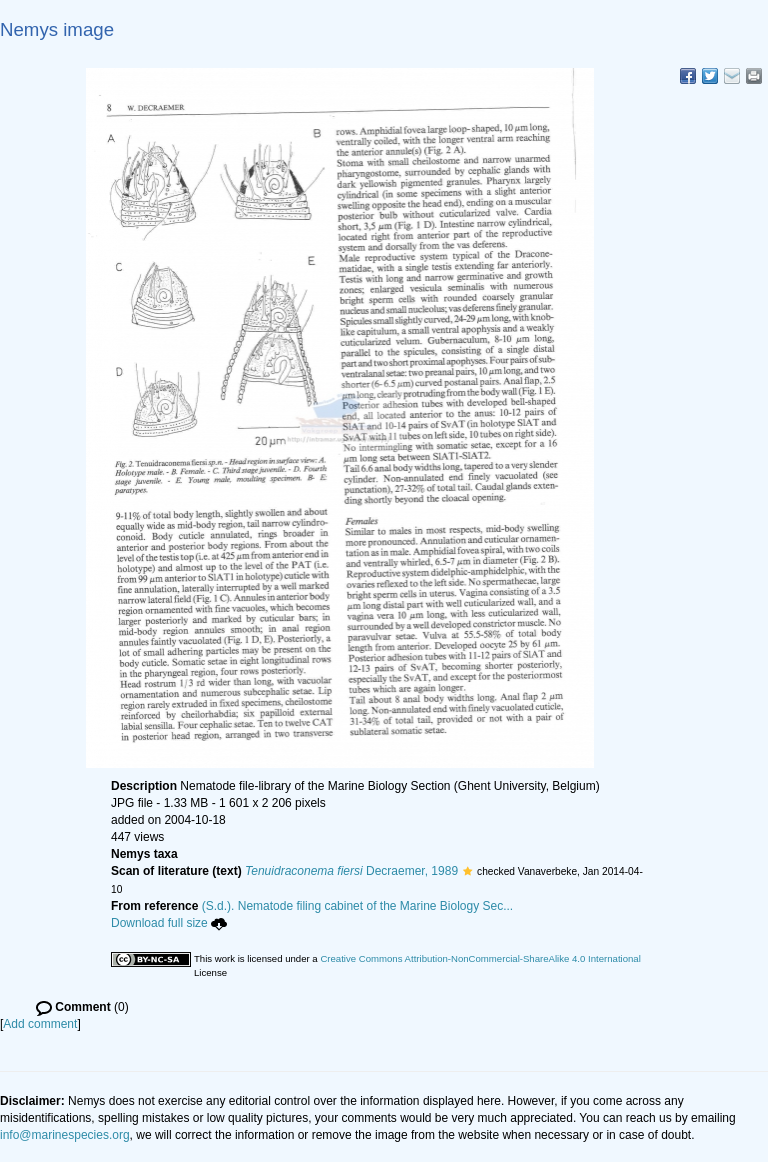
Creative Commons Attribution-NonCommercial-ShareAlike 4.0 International (480, 958)
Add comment (40, 1024)
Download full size (169, 923)
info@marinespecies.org (65, 1135)
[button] (467, 871)
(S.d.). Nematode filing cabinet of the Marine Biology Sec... (358, 906)
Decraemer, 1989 (351, 871)
